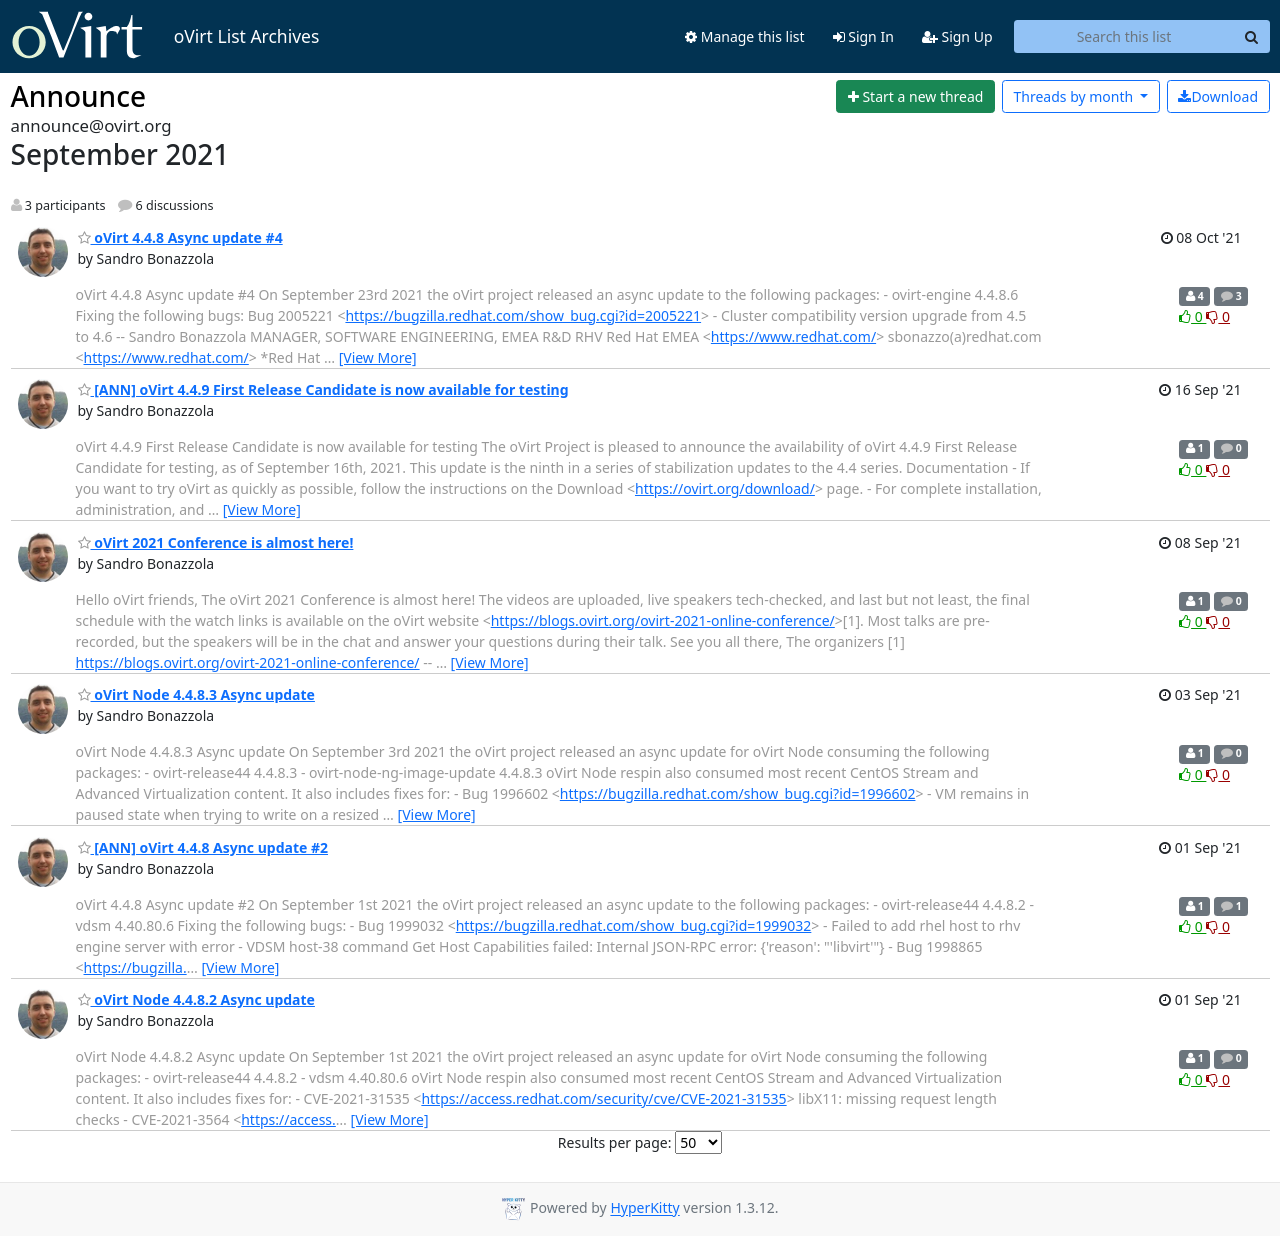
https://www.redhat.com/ (793, 336)
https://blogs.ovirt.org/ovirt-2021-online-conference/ (663, 620)
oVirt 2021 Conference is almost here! (216, 542)
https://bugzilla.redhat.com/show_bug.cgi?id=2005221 (523, 315)
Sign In (863, 36)
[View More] (378, 357)
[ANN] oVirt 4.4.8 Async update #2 (203, 847)
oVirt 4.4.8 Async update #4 (180, 237)
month (1074, 96)
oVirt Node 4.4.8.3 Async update (196, 694)
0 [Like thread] (1192, 316)
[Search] (1252, 37)
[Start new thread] (915, 97)
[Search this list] (1124, 37)
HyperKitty (644, 1208)
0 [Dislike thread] (1218, 316)
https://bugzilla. (135, 967)
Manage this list (745, 36)
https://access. (288, 1119)
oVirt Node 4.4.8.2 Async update (196, 999)
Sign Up (957, 36)
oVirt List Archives (165, 36)
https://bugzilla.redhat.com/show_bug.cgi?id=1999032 (634, 925)
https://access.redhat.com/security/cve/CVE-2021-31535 (603, 1098)
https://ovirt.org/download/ (725, 488)
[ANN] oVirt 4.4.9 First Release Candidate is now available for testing (323, 389)
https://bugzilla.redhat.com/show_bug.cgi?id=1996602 (738, 793)
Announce (79, 96)
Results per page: (615, 1142)
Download (1218, 96)
